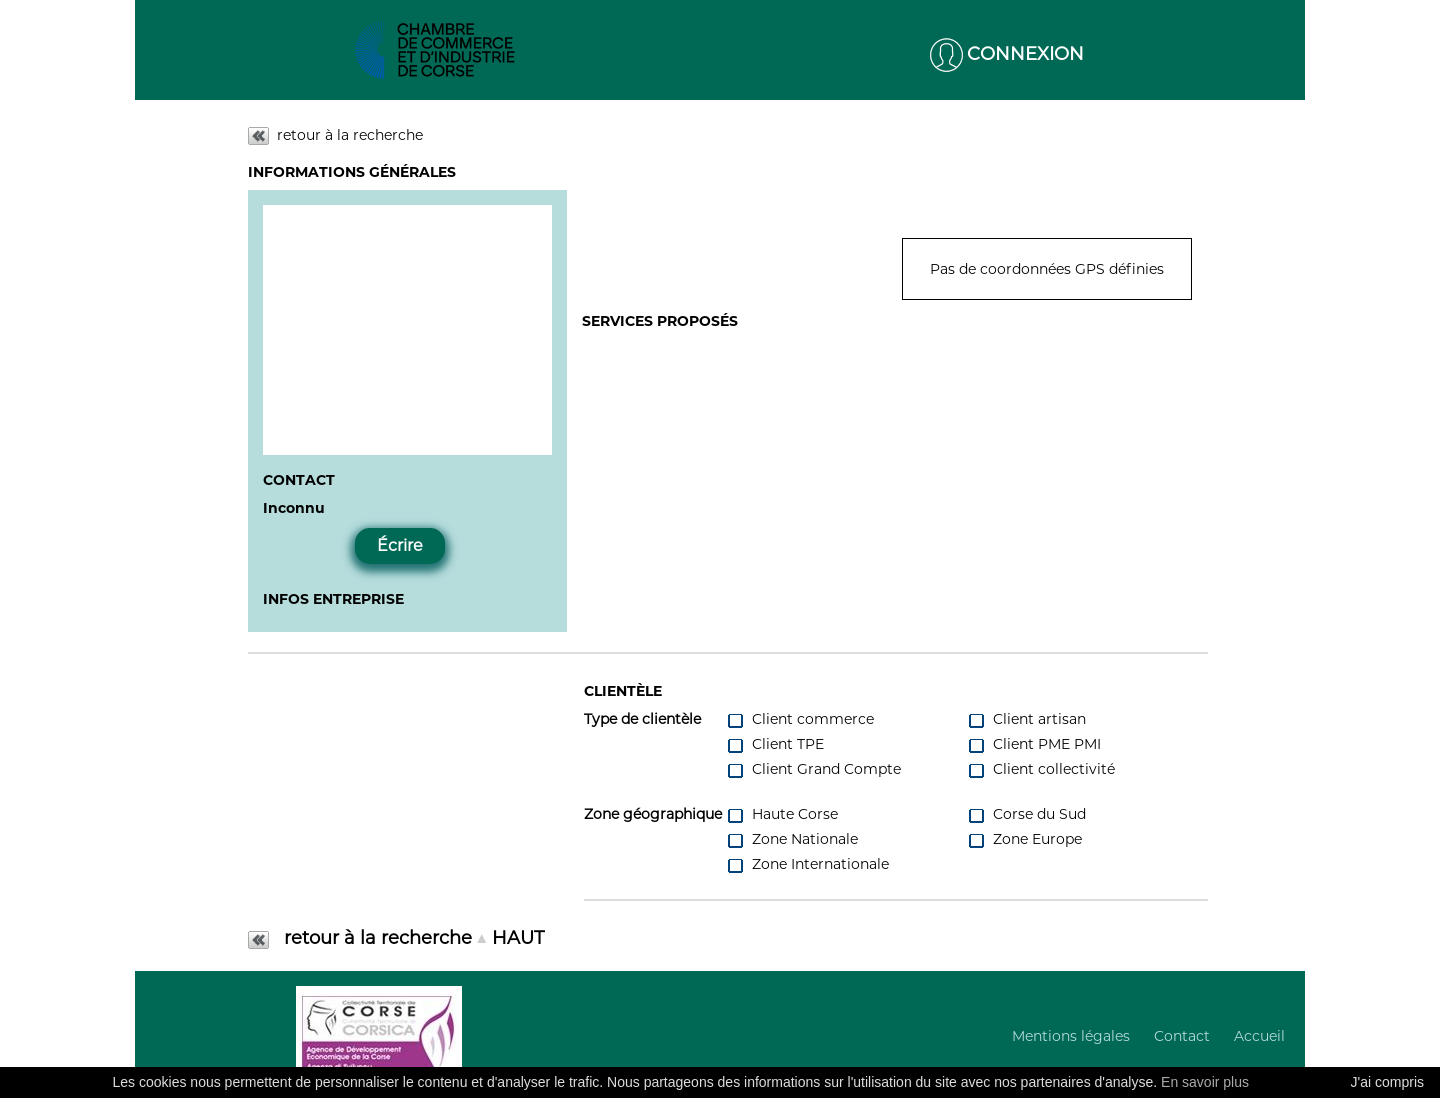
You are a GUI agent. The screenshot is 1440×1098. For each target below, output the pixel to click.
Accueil (1259, 1036)
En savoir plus (1205, 1082)
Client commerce (800, 719)
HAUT (518, 938)
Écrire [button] (400, 545)
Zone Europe (1024, 839)
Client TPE (775, 744)
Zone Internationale (807, 864)
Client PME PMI (1034, 744)
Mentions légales (1071, 1036)
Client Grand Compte (813, 769)
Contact (1182, 1036)
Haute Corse (782, 814)
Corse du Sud (1026, 814)
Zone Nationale (792, 839)
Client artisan (1026, 719)
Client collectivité (1041, 769)
